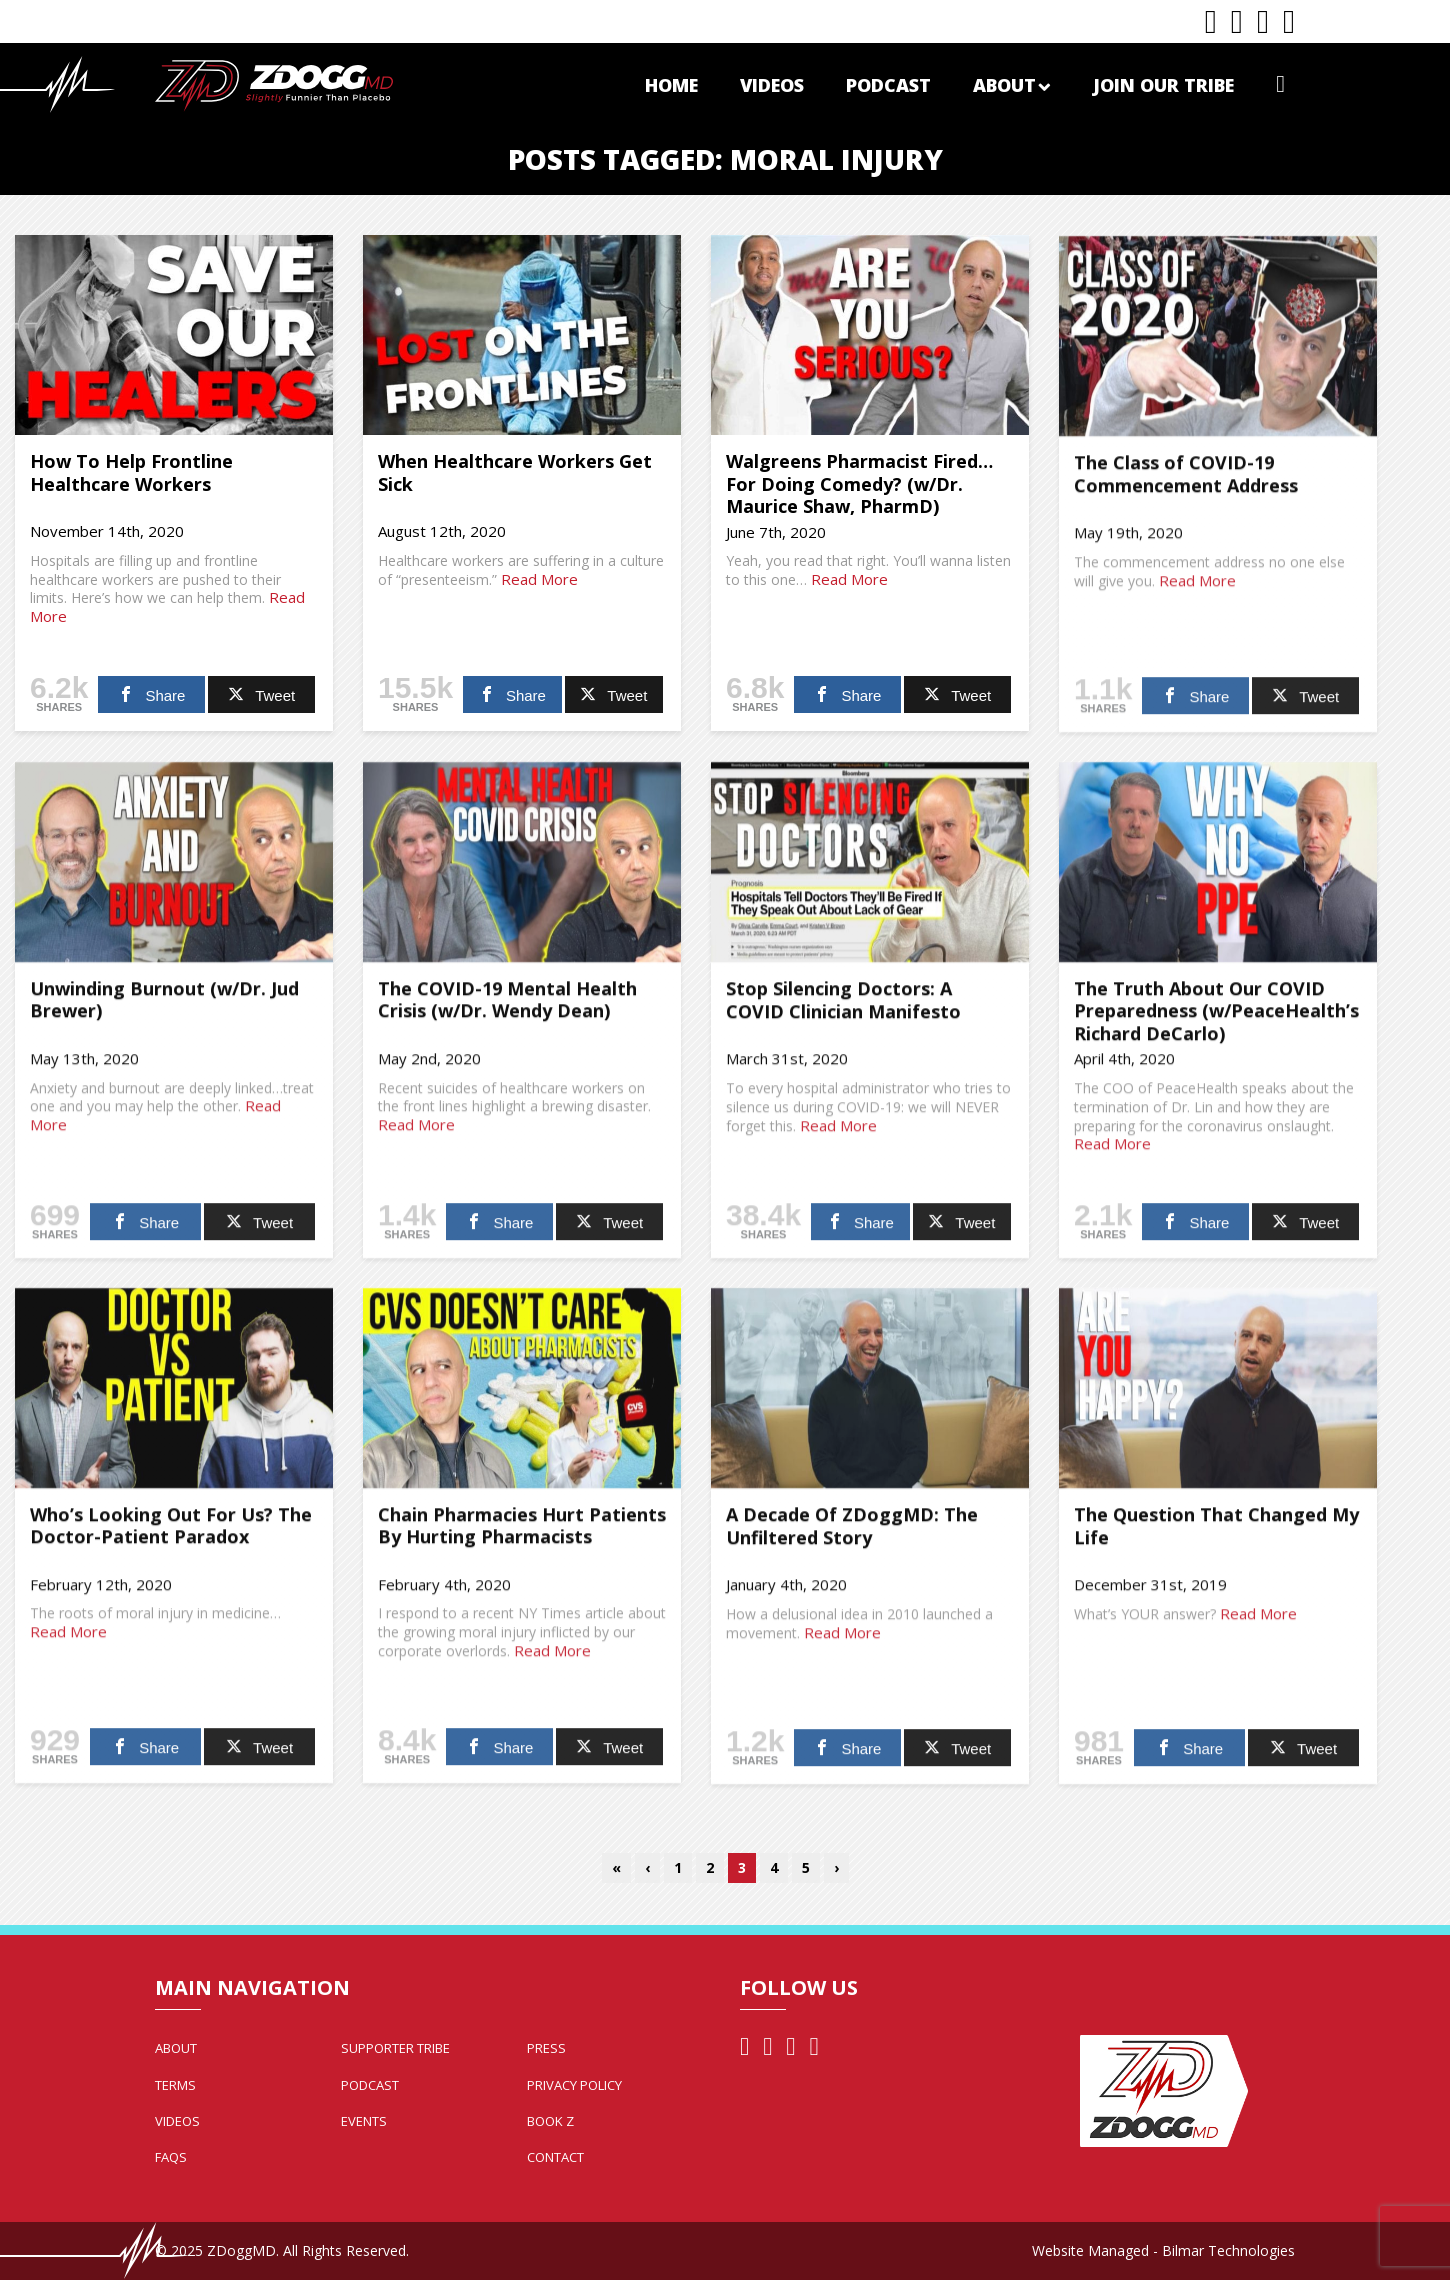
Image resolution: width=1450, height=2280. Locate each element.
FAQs (171, 2157)
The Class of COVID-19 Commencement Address (1186, 482)
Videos (772, 85)
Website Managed (1090, 2250)
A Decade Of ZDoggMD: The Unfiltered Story (852, 1534)
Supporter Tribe (395, 2048)
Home (671, 85)
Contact (555, 2157)
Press (546, 2048)
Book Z (550, 2121)
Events (364, 2121)
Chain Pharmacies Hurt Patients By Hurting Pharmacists (522, 1534)
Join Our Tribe (1163, 85)
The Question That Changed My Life (1216, 1534)
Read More (539, 579)
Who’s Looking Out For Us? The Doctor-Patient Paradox (171, 1534)
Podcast (888, 85)
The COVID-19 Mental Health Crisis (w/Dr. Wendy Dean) (507, 1008)
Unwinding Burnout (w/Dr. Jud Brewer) (164, 1008)
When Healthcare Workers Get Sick (515, 472)
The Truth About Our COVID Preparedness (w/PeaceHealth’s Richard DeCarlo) (1216, 1019)
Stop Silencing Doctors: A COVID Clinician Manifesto (843, 1009)
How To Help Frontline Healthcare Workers (131, 472)
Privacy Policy (574, 2085)
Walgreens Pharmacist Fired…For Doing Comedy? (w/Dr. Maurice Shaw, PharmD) (859, 483)
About (1012, 85)
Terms (175, 2085)
